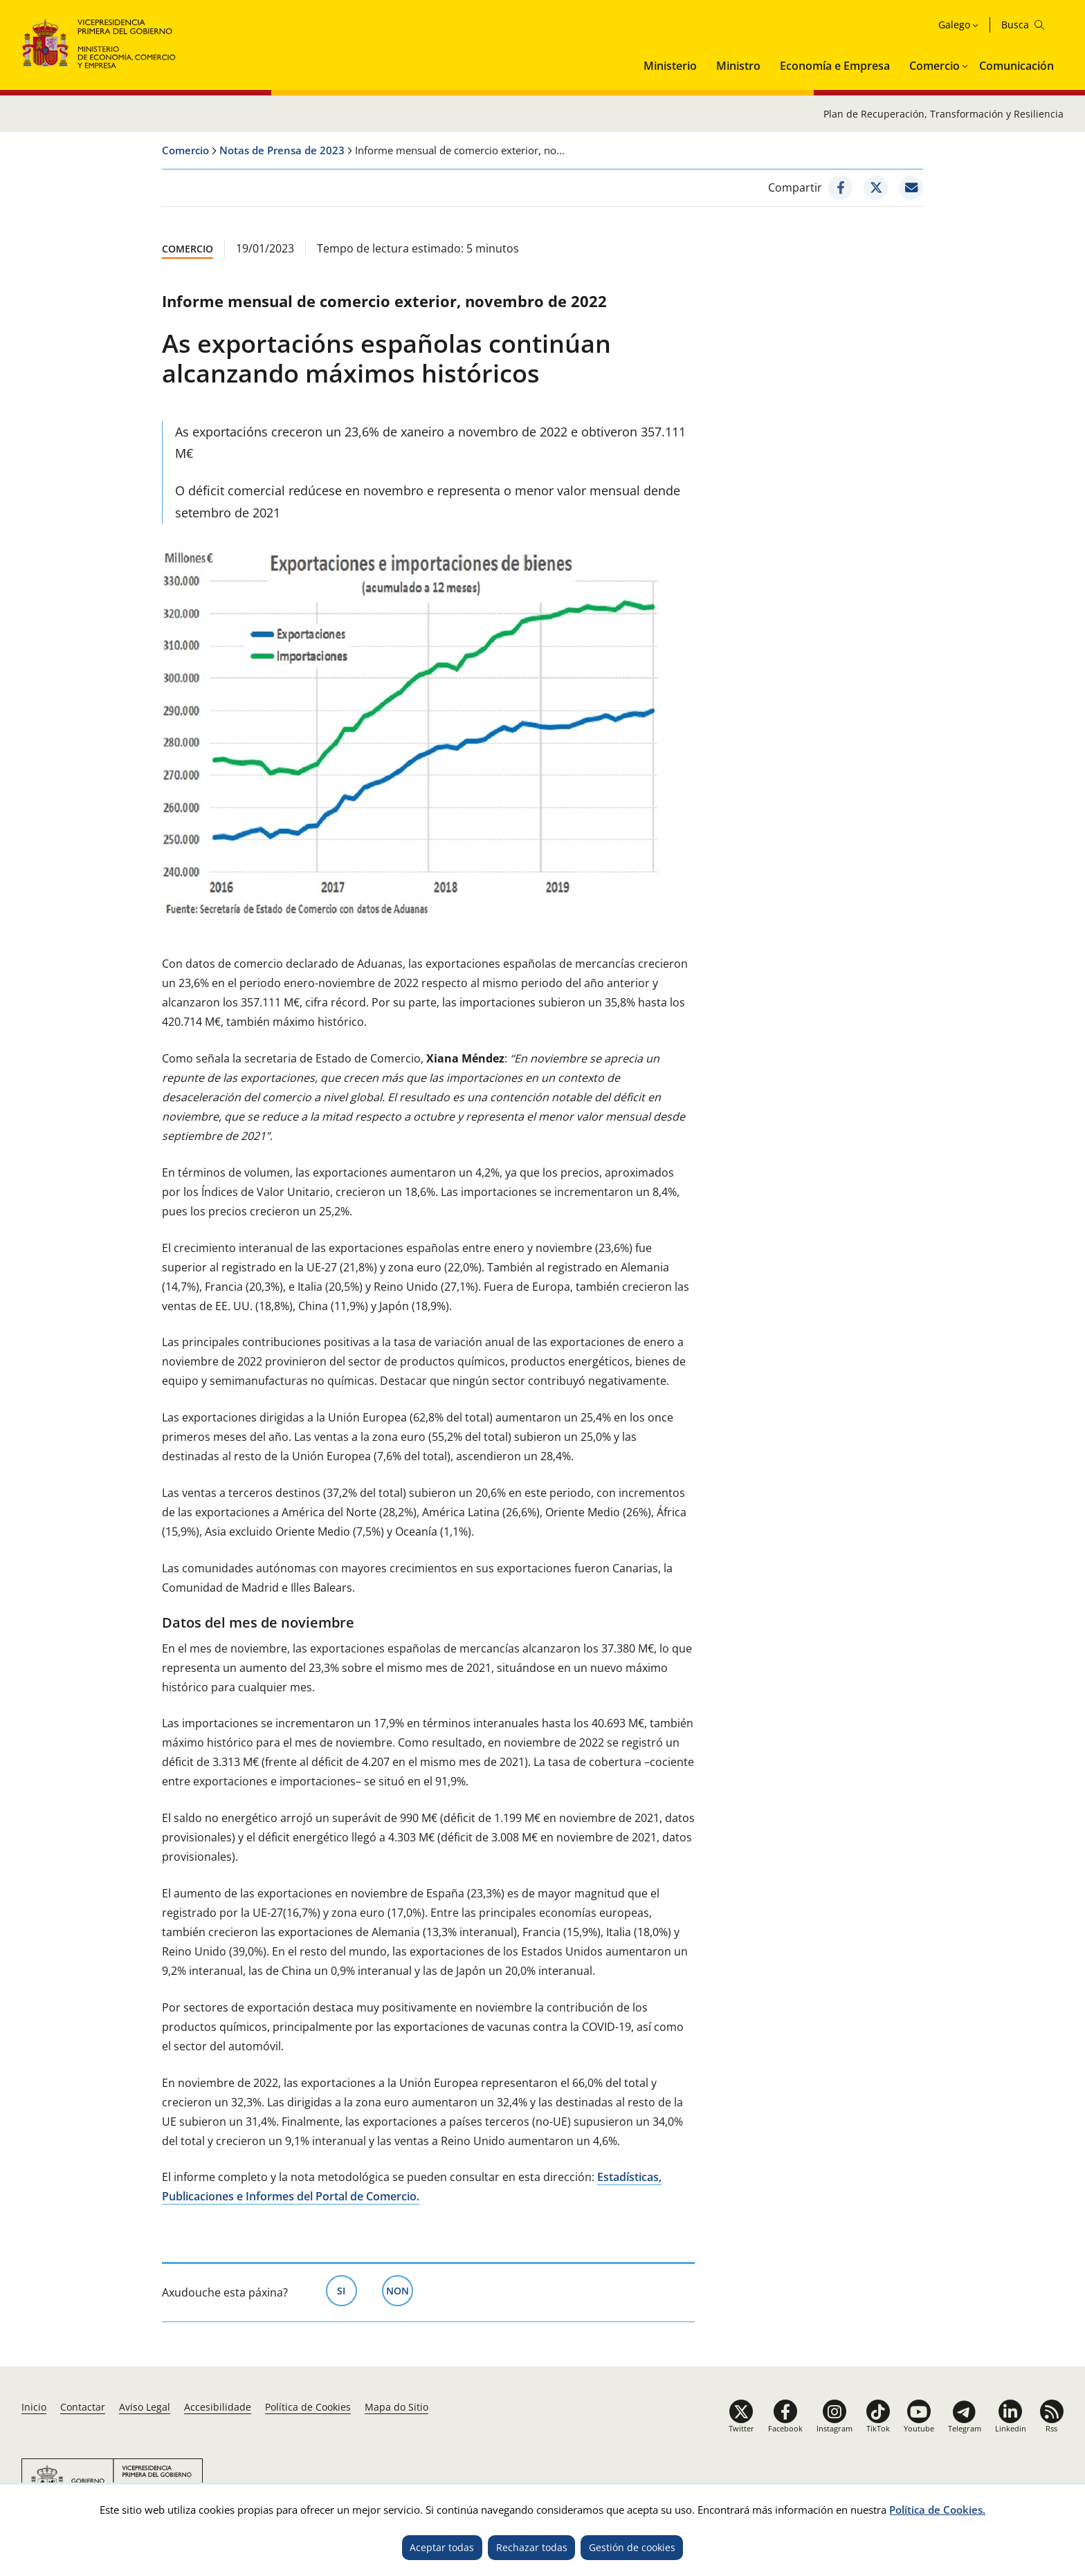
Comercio (934, 65)
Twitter (741, 2428)
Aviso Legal (144, 2406)
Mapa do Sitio (396, 2406)
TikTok (878, 2428)
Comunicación (1016, 65)
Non (399, 2289)
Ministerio (670, 65)
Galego (954, 24)
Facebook (785, 2428)
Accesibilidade (217, 2406)
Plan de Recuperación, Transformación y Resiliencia (943, 113)
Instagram (834, 2428)
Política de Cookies (308, 2406)
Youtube (919, 2428)
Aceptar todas (442, 2547)
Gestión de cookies (632, 2547)
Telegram (964, 2428)
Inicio (33, 2406)
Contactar (82, 2406)
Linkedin (1010, 2428)
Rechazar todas (531, 2547)
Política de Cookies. (937, 2510)
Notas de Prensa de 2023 (282, 150)
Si (347, 2289)
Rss (1051, 2428)
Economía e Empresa (835, 65)
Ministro (738, 65)
